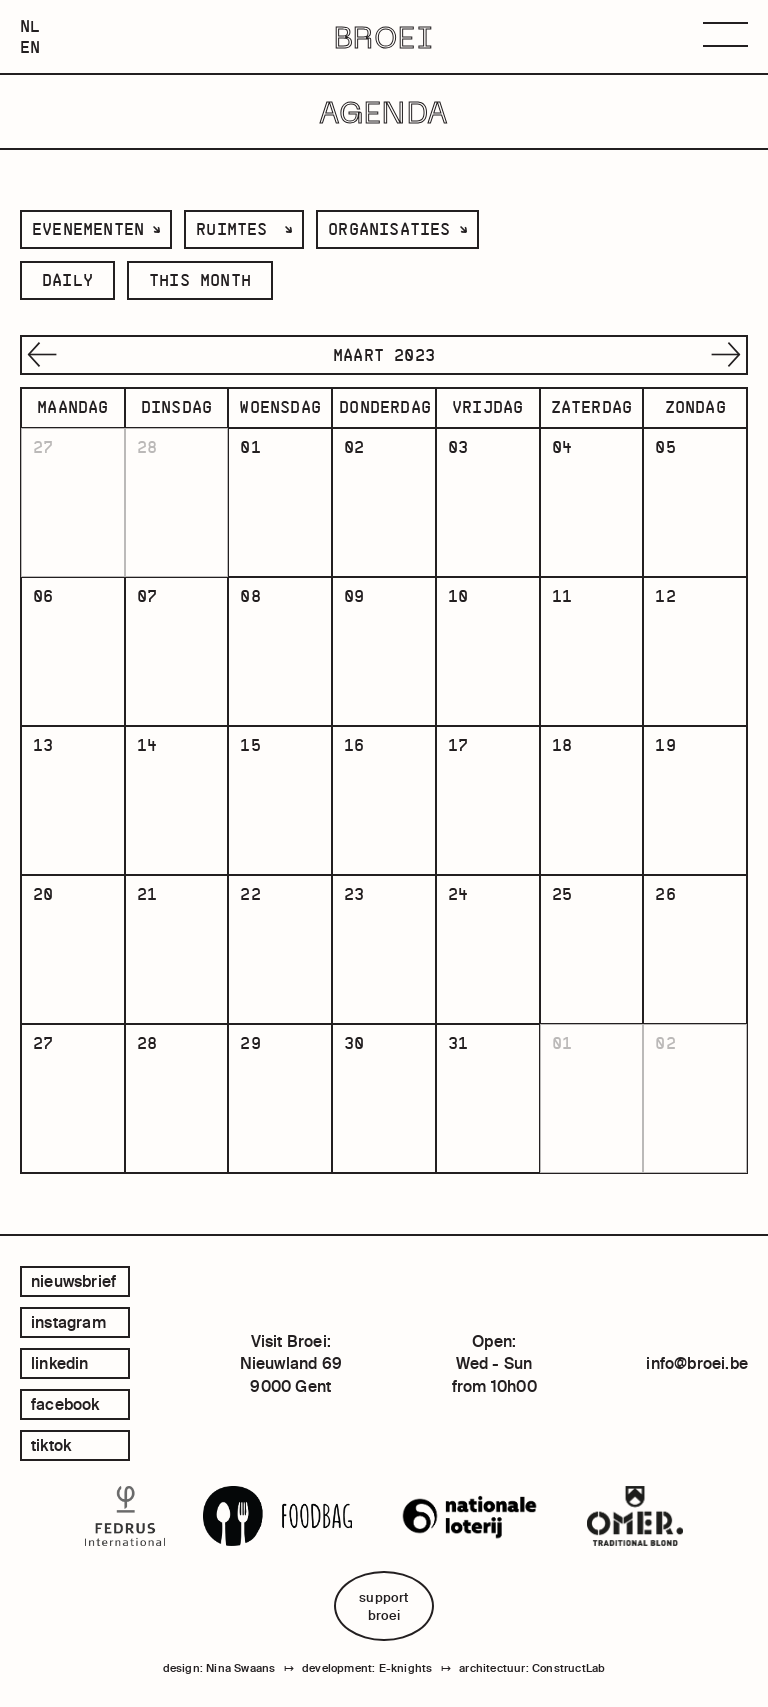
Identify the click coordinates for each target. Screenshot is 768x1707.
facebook (65, 1404)
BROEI (384, 37)
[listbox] (96, 229)
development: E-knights (367, 1668)
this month (200, 280)
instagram (68, 1322)
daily (67, 280)
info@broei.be (697, 1363)
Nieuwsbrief (73, 1281)
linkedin (60, 1363)
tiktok (51, 1445)
